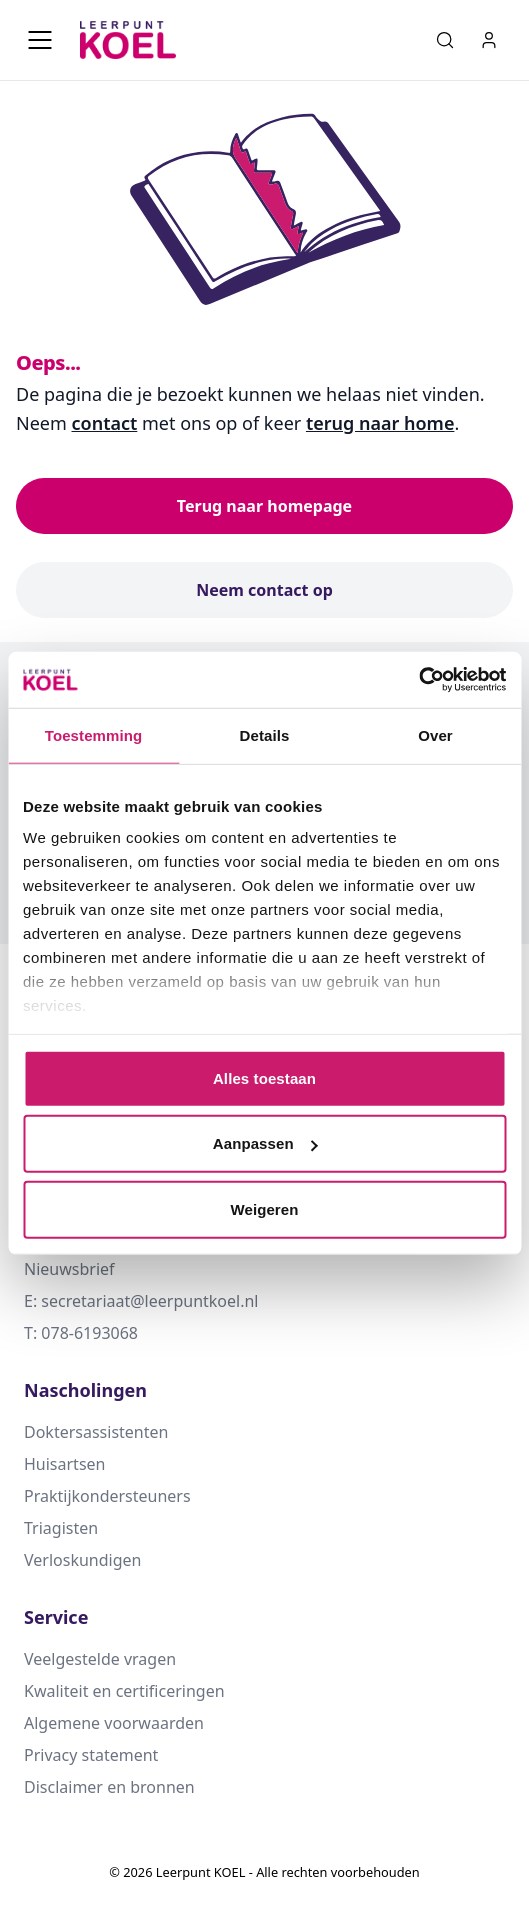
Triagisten (61, 1528)
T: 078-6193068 (81, 1333)
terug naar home (380, 423)
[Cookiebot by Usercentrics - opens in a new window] (418, 680)
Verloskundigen (82, 1560)
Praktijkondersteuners (107, 1496)
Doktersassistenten (96, 1432)
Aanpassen (265, 1143)
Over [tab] (435, 734)
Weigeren (264, 1208)
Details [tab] (265, 734)
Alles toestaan (264, 1077)
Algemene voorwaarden (114, 1723)
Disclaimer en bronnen (109, 1787)
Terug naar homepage (264, 506)
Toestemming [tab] (94, 734)
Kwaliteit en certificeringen (124, 1691)
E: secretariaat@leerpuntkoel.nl (141, 1301)
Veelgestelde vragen (100, 1659)
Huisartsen (64, 1464)
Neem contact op (264, 590)
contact (105, 423)
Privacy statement (91, 1755)
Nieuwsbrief (69, 1269)
